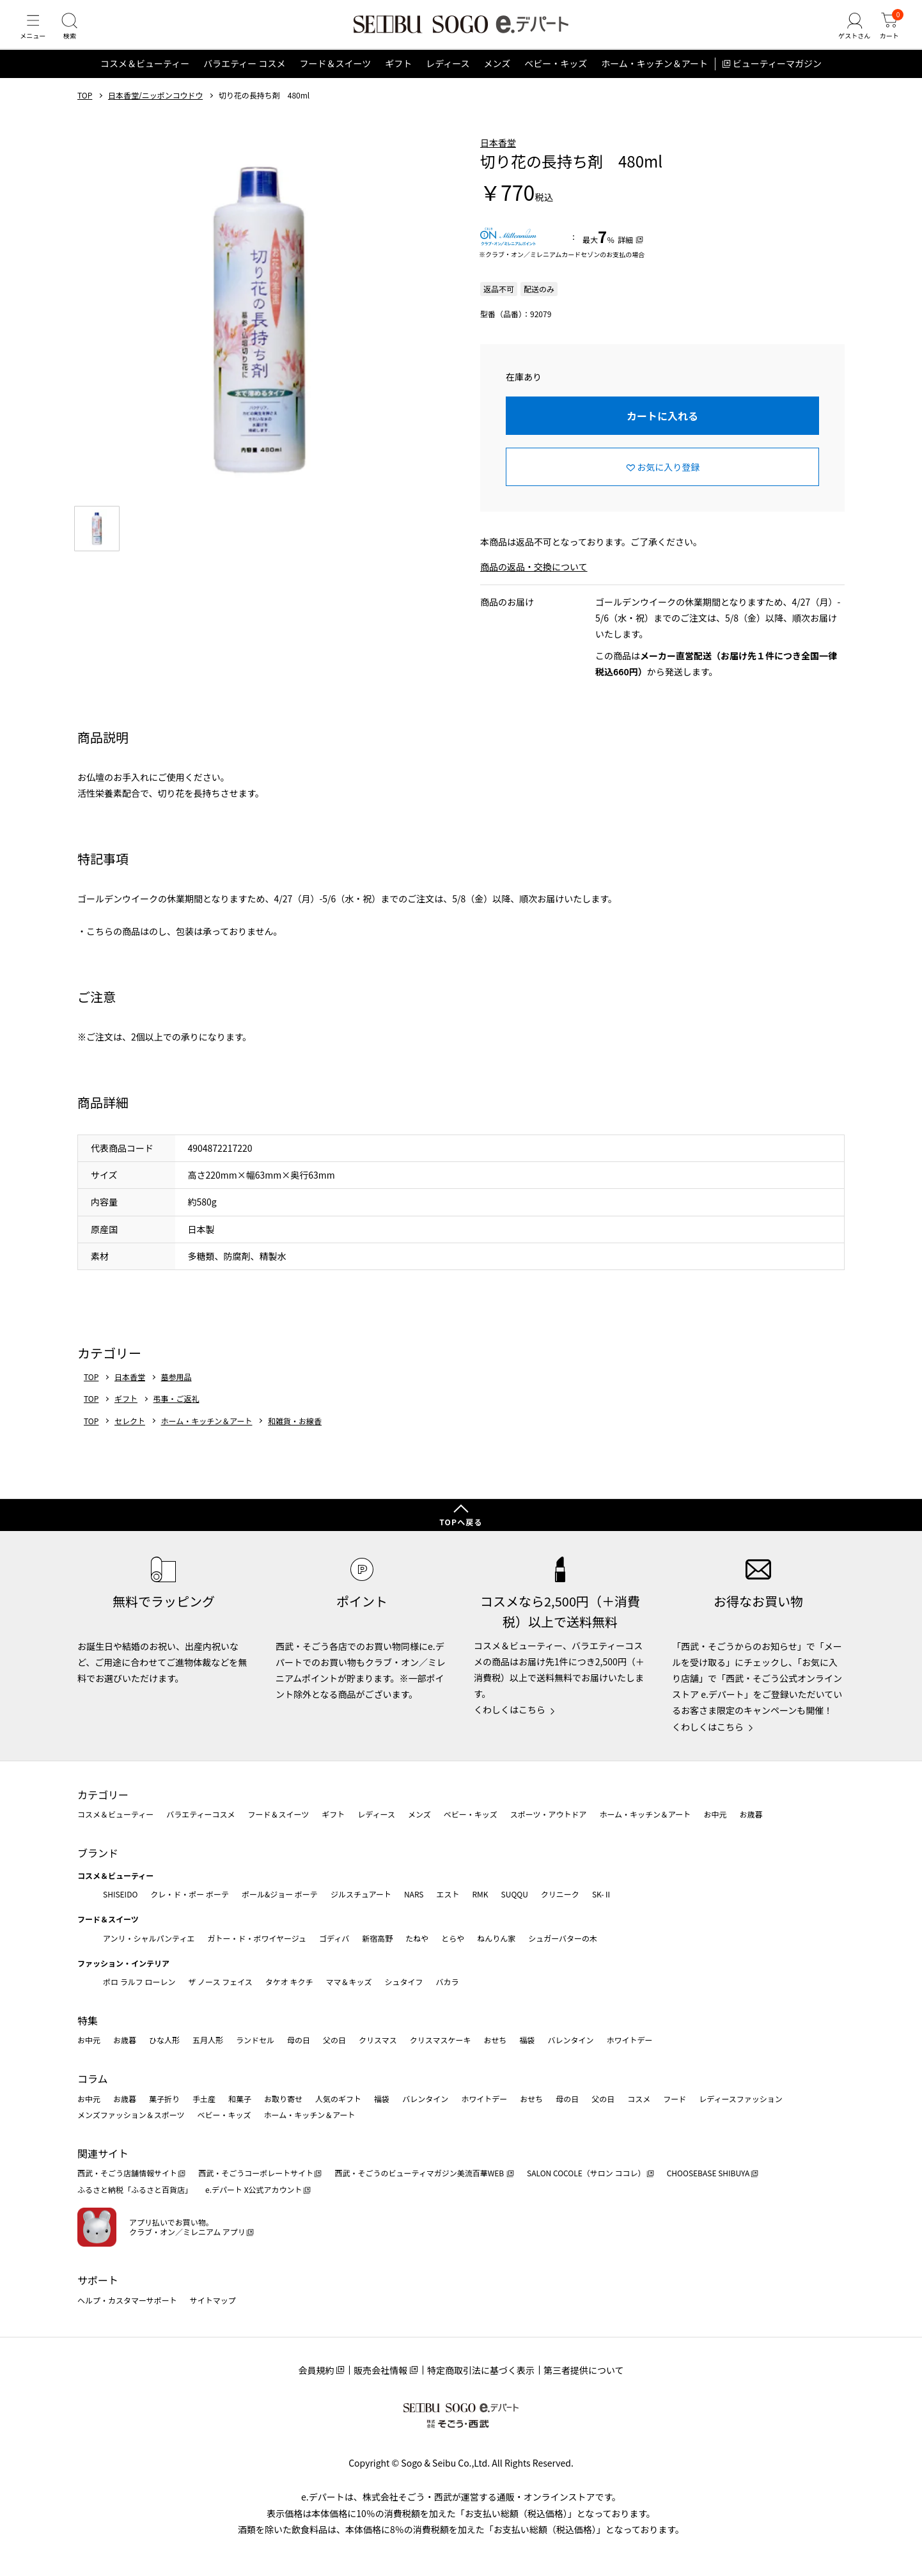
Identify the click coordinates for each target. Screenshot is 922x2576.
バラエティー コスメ (244, 79)
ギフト (398, 79)
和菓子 (239, 2098)
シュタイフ (404, 1982)
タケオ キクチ (289, 1982)
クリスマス (378, 2040)
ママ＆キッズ (349, 1982)
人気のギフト (338, 2098)
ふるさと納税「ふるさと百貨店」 (134, 2190)
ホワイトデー (629, 2040)
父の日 (334, 2040)
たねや (416, 1938)
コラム (92, 2079)
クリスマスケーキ (440, 2040)
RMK (480, 1894)
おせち (494, 2040)
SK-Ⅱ (602, 1894)
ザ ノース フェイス (220, 1982)
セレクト (129, 1436)
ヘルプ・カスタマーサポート (127, 2300)
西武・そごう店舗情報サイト (127, 2173)
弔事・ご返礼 (176, 1414)
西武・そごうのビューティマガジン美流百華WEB (419, 2173)
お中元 (714, 1814)
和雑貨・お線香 (295, 1436)
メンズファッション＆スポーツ (131, 2115)
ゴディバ (334, 1938)
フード (674, 2098)
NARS (414, 1894)
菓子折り (164, 2098)
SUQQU (514, 1894)
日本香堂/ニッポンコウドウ (155, 110)
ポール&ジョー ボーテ (280, 1894)
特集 (87, 2020)
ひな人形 (164, 2040)
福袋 (527, 2040)
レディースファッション (741, 2098)
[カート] (887, 34)
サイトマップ (213, 2300)
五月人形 (207, 2040)
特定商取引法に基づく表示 (481, 2370)
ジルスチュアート (361, 1894)
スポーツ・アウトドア (548, 1814)
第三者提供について (583, 2370)
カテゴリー (103, 1794)
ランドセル (255, 2040)
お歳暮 (750, 1814)
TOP (84, 110)
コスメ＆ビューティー (144, 79)
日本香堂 (498, 158)
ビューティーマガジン (777, 79)
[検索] (77, 34)
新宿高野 (377, 1938)
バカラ (447, 1982)
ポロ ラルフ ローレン (139, 1982)
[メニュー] (35, 34)
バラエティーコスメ (200, 1814)
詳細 (625, 254)
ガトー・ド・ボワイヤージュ (256, 1938)
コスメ (638, 2098)
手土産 (203, 2098)
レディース (447, 79)
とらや (452, 1938)
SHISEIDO (120, 1894)
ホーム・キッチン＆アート (654, 79)
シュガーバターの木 (562, 1938)
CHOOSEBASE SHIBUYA (708, 2173)
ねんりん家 (496, 1938)
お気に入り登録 (668, 482)
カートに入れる (662, 431)
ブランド (97, 1852)
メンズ (497, 79)
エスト (447, 1894)
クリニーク (560, 1894)
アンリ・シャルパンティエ (148, 1938)
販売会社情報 (380, 2370)
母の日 (298, 2040)
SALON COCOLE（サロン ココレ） (586, 2173)
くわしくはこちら (509, 1710)
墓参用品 (176, 1392)
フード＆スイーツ (335, 79)
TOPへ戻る (461, 1522)
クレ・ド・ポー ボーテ (189, 1894)
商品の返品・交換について (534, 582)
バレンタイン (570, 2040)
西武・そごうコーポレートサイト (255, 2173)
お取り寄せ (283, 2098)
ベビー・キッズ (555, 79)
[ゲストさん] (847, 34)
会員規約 (316, 2370)
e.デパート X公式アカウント (253, 2190)
